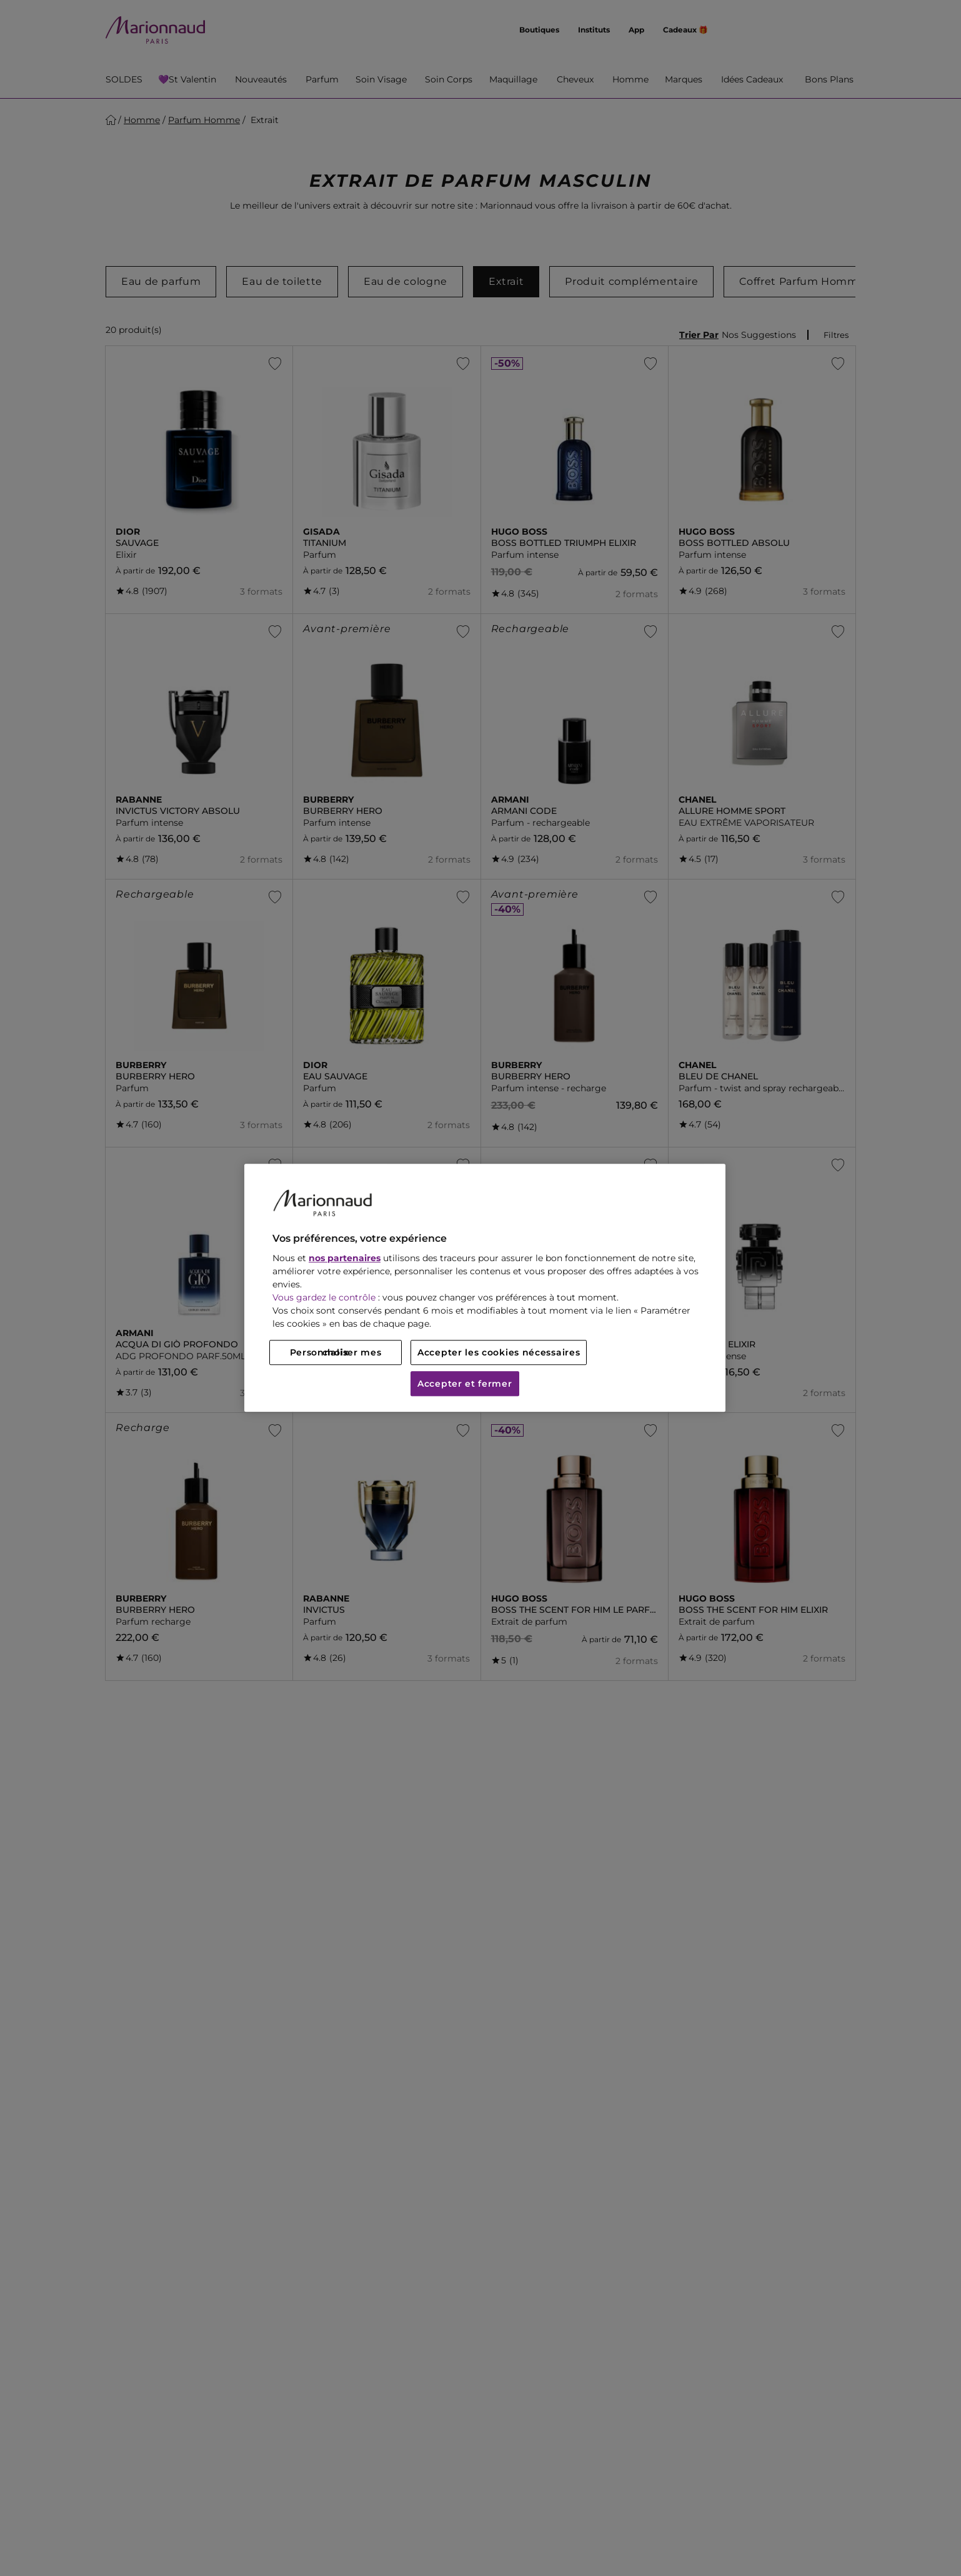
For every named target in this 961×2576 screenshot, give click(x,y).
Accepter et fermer (464, 1384)
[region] (484, 1288)
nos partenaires (345, 1258)
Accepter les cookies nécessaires (498, 1353)
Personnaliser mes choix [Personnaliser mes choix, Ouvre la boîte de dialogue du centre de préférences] (336, 1353)
